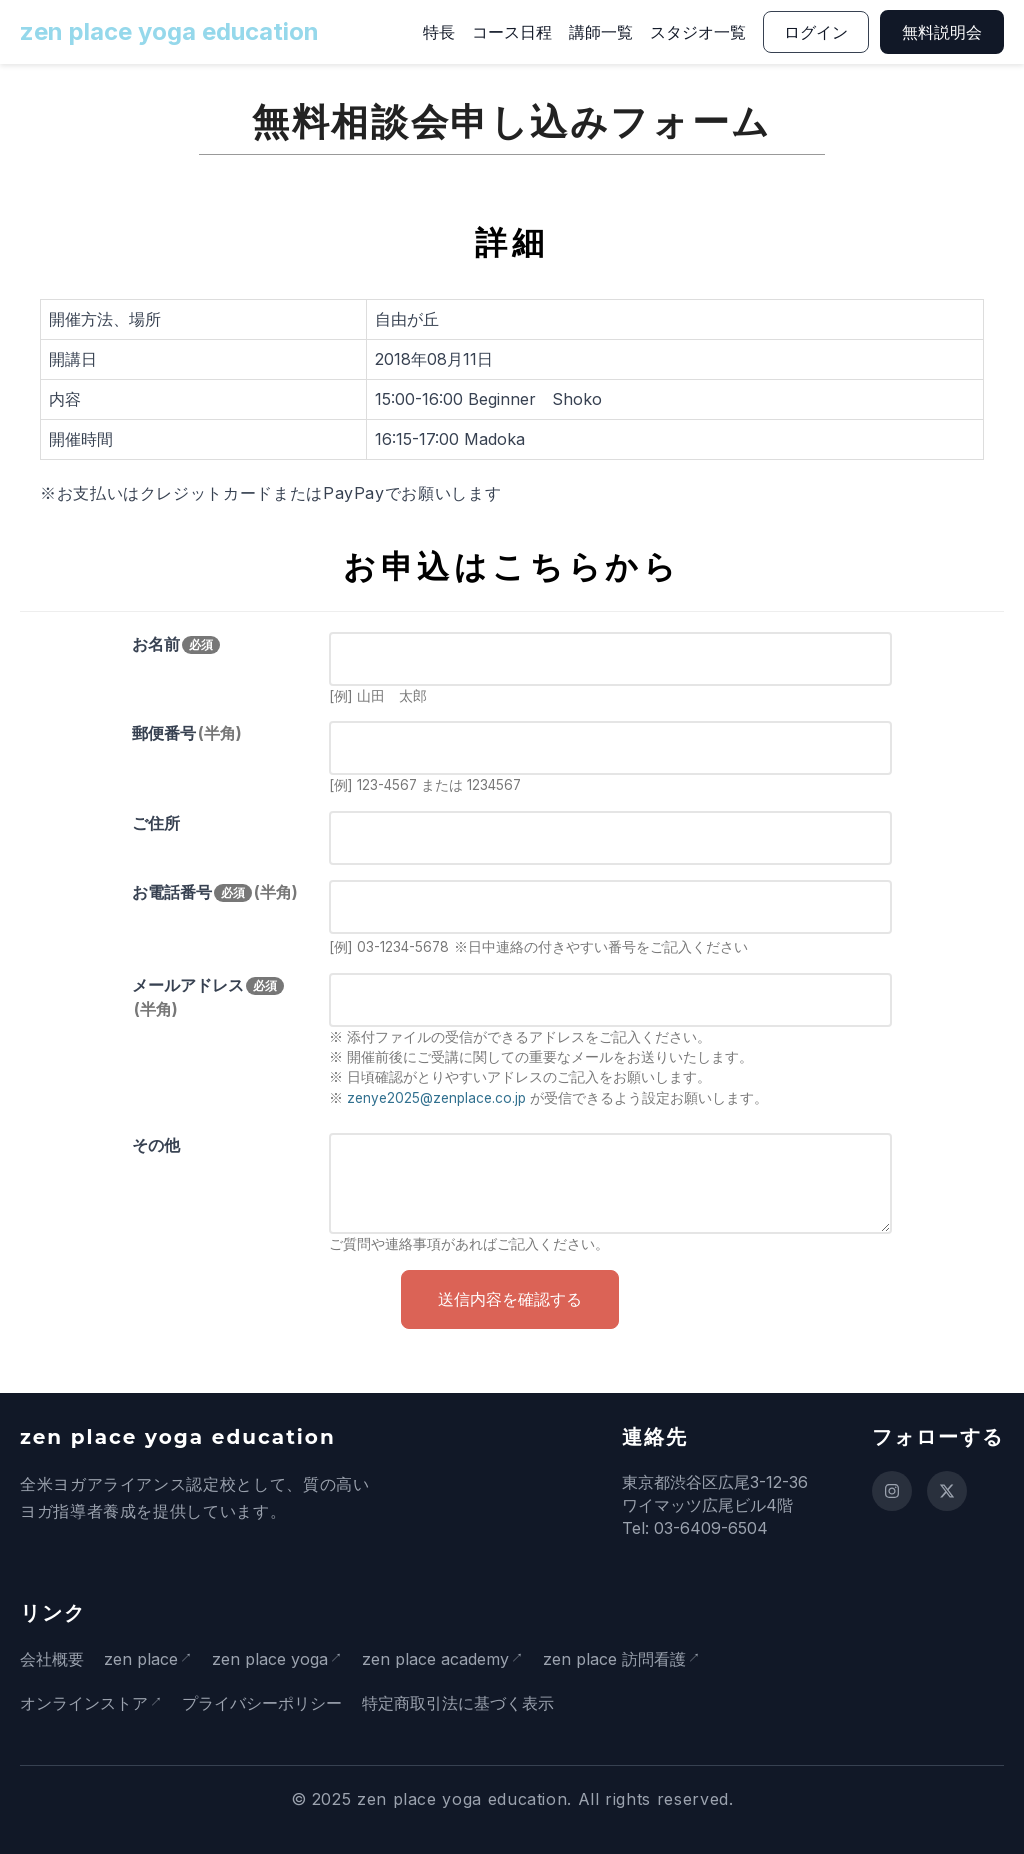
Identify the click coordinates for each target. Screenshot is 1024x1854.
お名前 (176, 644)
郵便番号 (187, 733)
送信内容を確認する (510, 1299)
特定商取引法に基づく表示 (462, 1703)
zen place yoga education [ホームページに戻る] (169, 31)
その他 (156, 1145)
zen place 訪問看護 (626, 1659)
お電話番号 (215, 892)
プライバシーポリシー (266, 1703)
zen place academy (443, 1659)
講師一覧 (601, 32)
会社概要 (52, 1659)
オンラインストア (84, 1703)
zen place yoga (274, 1659)
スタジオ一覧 (698, 32)
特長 (439, 32)
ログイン (816, 32)
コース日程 (512, 32)
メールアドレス (208, 997)
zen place (141, 1659)
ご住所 (156, 823)
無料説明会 (942, 32)
